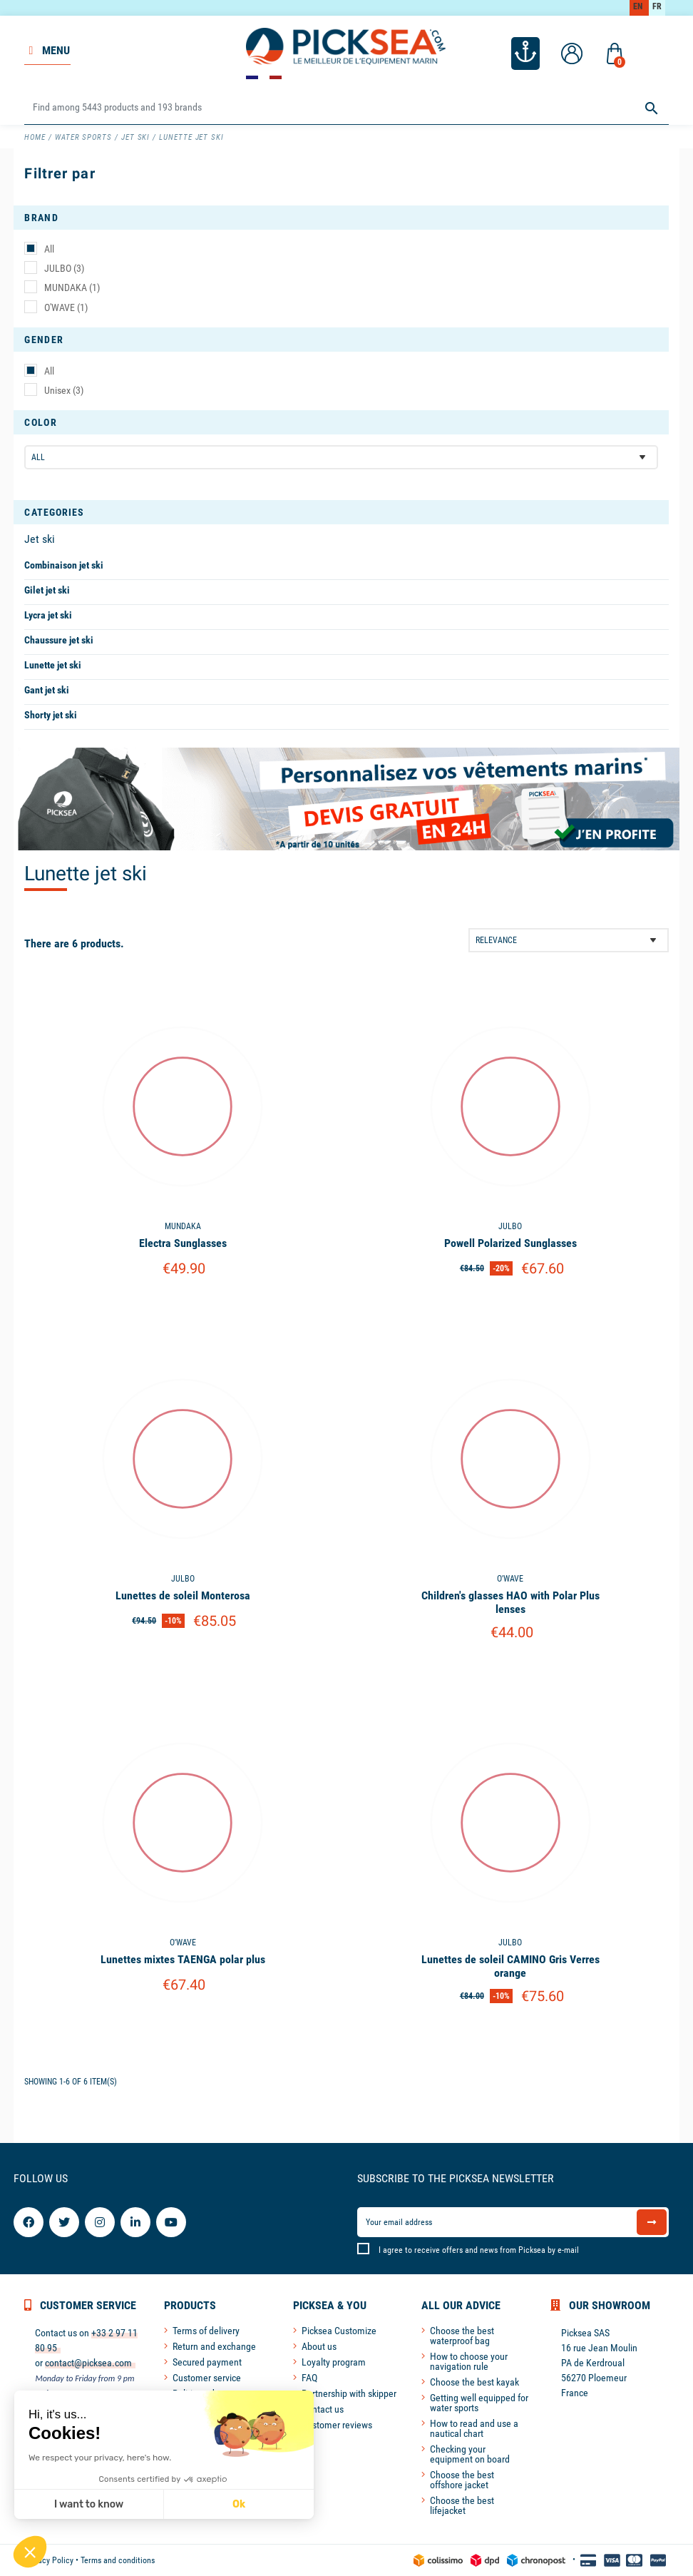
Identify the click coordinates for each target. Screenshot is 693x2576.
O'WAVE (66, 307)
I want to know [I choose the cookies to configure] (88, 2504)
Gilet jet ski (47, 590)
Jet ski (39, 539)
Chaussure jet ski (58, 640)
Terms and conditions (118, 2560)
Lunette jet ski (52, 665)
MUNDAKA (72, 287)
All (49, 249)
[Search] (346, 108)
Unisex (63, 390)
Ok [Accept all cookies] (238, 2504)
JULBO (64, 268)
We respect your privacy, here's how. (100, 2458)
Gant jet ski (46, 690)
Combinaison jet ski (63, 565)
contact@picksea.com (88, 2362)
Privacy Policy (48, 2560)
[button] (30, 2552)
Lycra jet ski (48, 615)
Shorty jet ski (50, 715)
